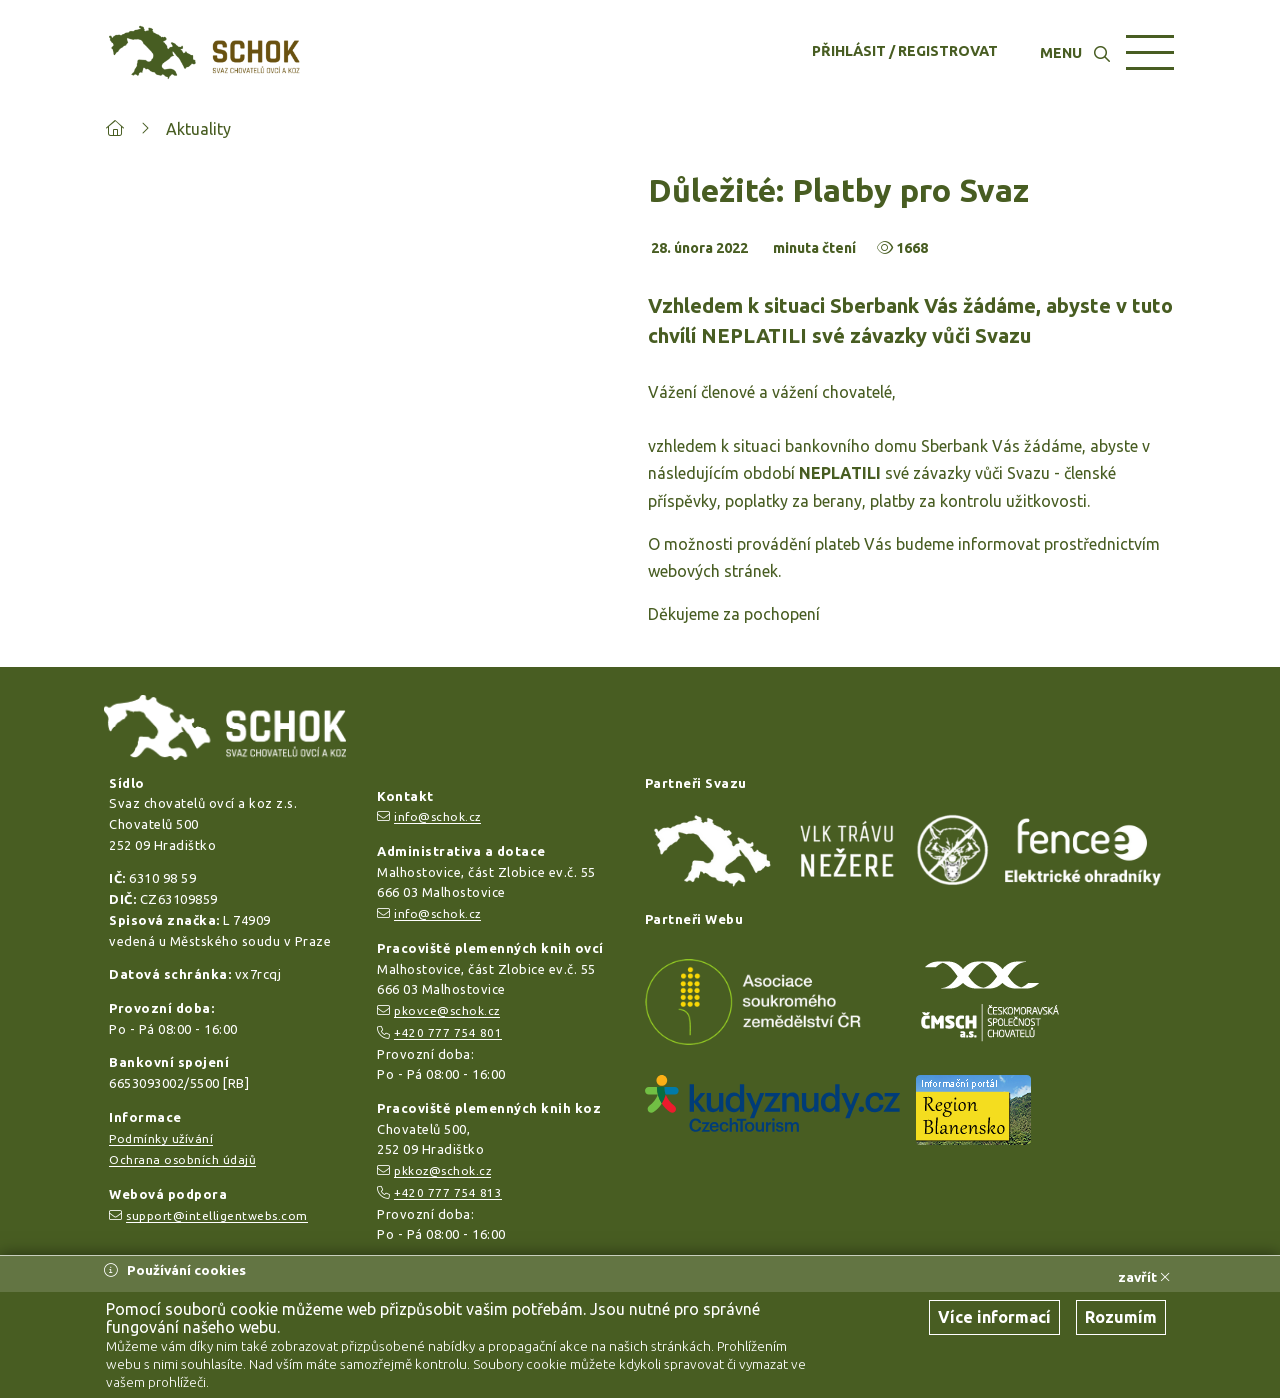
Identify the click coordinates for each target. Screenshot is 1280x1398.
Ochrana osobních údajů (182, 1159)
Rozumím (1121, 1317)
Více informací (994, 1317)
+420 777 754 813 (448, 1192)
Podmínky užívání (161, 1138)
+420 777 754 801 (448, 1032)
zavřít (1144, 1277)
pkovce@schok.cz (447, 1010)
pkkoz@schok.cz (442, 1170)
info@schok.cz (437, 816)
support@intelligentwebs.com (217, 1215)
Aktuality (198, 129)
